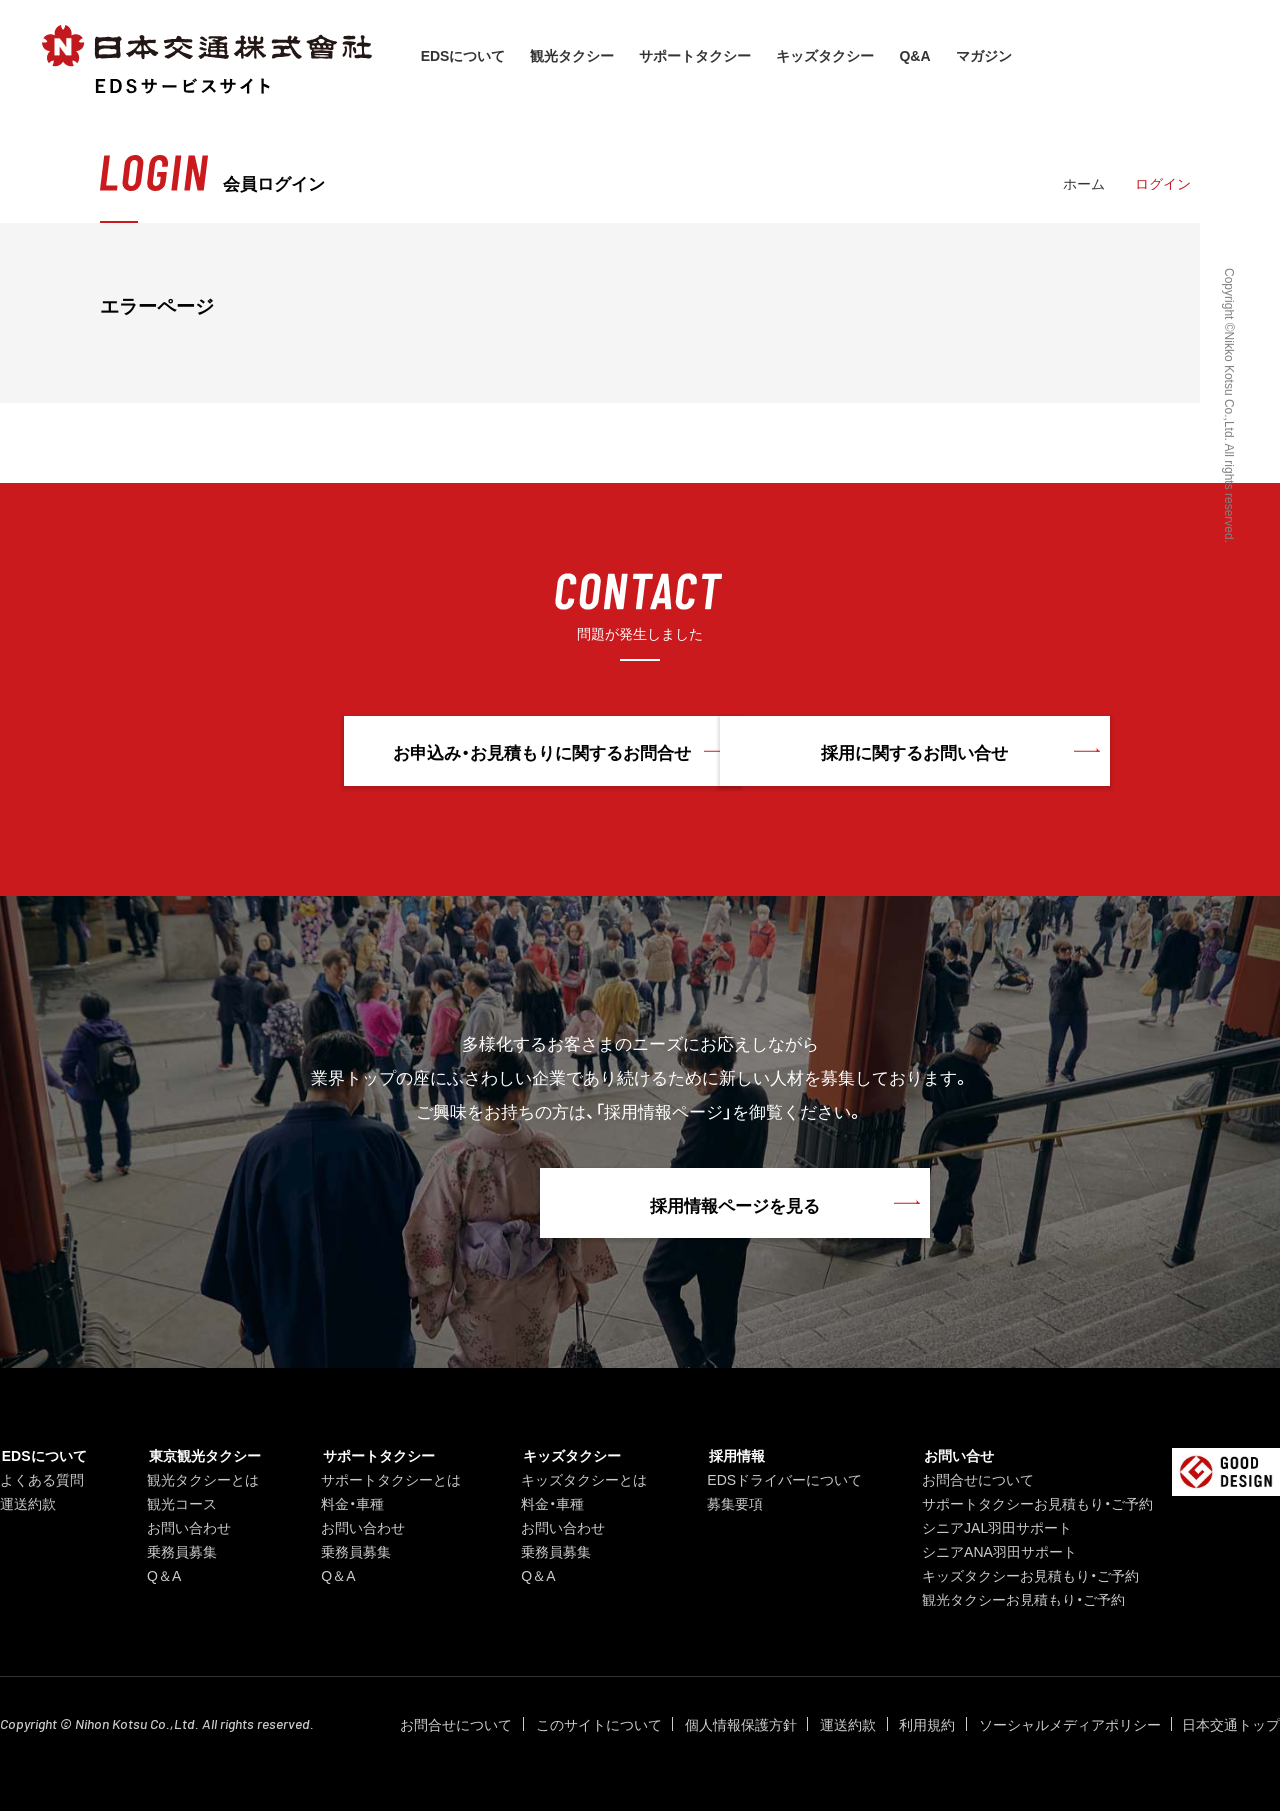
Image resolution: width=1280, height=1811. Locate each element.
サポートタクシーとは (387, 1479)
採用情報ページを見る (640, 1204)
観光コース (180, 1503)
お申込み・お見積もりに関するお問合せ (416, 752)
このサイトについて (608, 1724)
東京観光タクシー (201, 1455)
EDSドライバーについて (780, 1479)
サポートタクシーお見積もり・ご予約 (1033, 1503)
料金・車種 (348, 1503)
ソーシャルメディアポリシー (1070, 1724)
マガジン (986, 55)
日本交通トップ (1231, 1724)
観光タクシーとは (201, 1479)
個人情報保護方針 (748, 1724)
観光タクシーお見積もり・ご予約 (1019, 1599)
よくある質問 (42, 1479)
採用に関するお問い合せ (864, 752)
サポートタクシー (698, 55)
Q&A (917, 55)
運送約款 (28, 1503)
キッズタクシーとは (580, 1479)
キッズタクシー (828, 55)
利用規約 (930, 1724)
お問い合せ (953, 1455)
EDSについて (465, 55)
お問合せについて (974, 1479)
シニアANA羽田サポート (995, 1551)
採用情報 (731, 1455)
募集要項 (731, 1503)
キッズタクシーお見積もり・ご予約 (1026, 1575)
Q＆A (162, 1575)
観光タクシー (575, 55)
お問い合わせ (187, 1527)
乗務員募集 (180, 1551)
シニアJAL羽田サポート (993, 1527)
